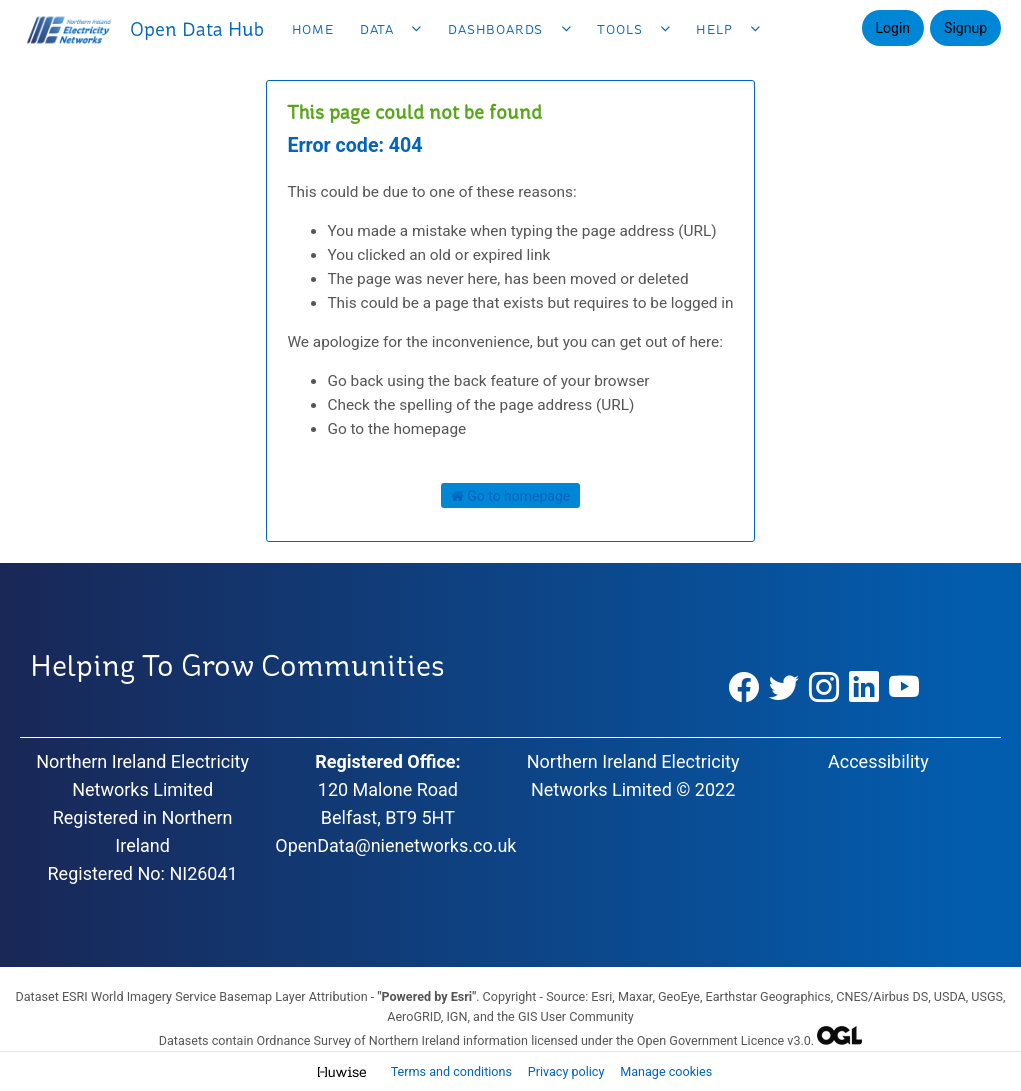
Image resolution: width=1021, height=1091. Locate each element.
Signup (965, 28)
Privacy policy (568, 1071)
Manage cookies (666, 1071)
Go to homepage (511, 496)
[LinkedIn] (864, 688)
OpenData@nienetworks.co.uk (395, 845)
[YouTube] (904, 688)
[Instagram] (824, 688)
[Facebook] (744, 688)
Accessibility (878, 761)
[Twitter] (784, 688)
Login (893, 28)
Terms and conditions (453, 1071)
